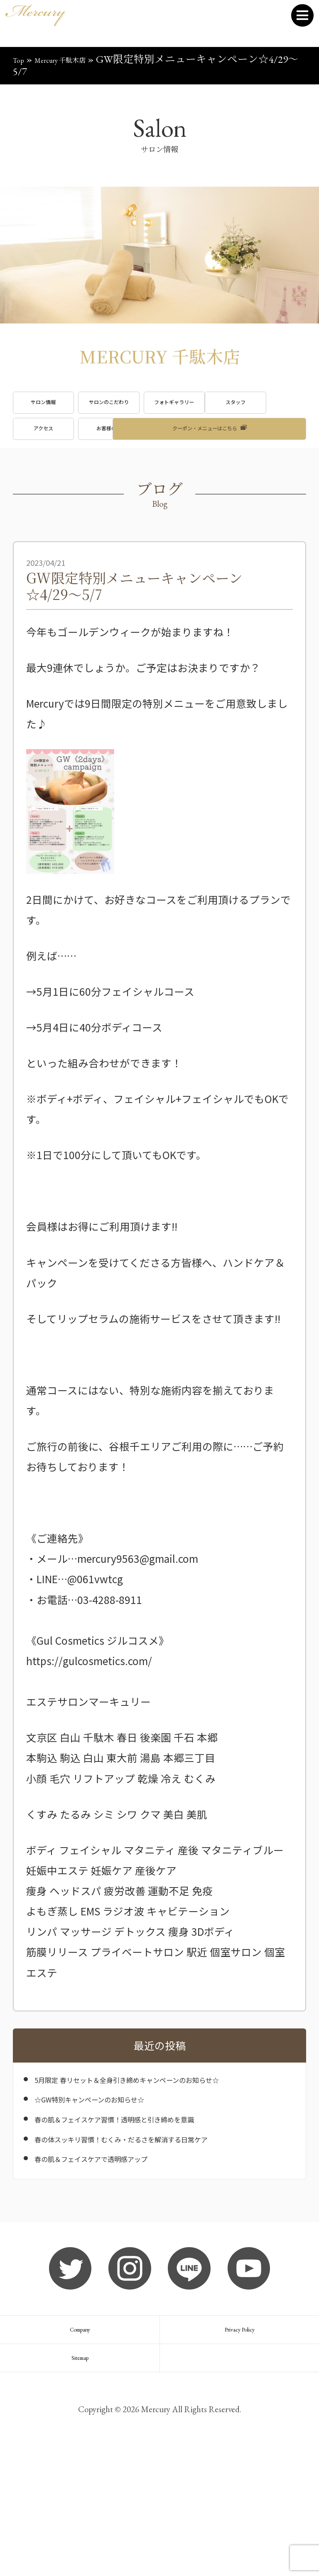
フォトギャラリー (260, 410)
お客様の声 (259, 450)
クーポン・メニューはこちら (204, 490)
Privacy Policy (239, 2434)
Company (79, 2434)
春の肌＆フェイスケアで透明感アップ (122, 2255)
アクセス (159, 450)
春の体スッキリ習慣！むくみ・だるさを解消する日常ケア (164, 2228)
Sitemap (80, 2477)
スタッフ (59, 450)
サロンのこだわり (159, 410)
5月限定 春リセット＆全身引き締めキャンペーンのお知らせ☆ (163, 2154)
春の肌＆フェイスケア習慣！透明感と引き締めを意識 (158, 2201)
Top (21, 59)
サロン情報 (59, 410)
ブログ (59, 490)
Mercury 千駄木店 (78, 59)
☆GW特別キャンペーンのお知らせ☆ (120, 2181)
